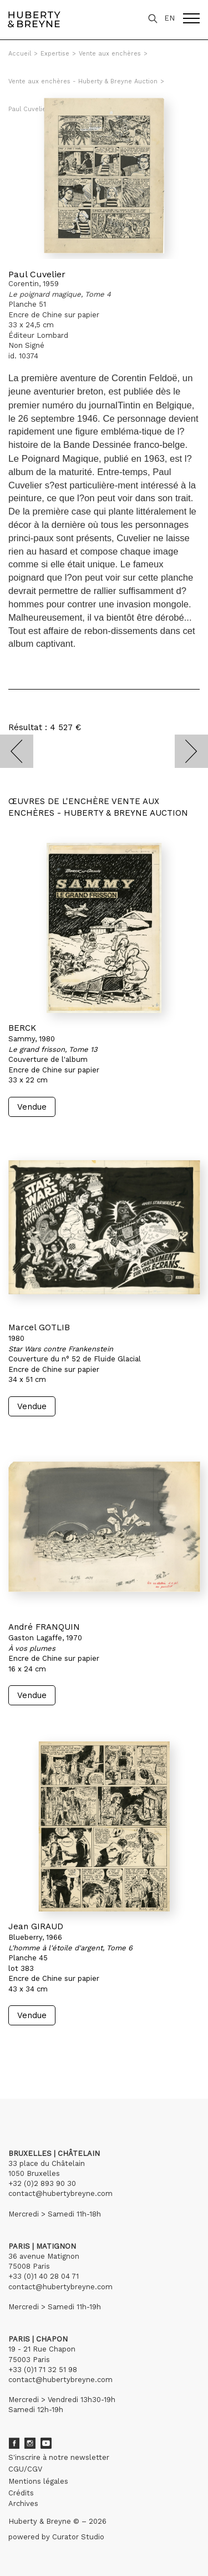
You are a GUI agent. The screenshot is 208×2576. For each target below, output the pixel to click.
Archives (23, 2503)
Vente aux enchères (110, 53)
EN (169, 18)
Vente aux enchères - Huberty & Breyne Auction (83, 81)
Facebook (13, 2443)
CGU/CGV (25, 2469)
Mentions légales (38, 2481)
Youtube (46, 2443)
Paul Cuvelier (36, 274)
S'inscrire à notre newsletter (58, 2457)
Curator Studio (78, 2537)
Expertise (54, 53)
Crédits (21, 2493)
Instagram (29, 2443)
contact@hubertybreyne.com (60, 2193)
